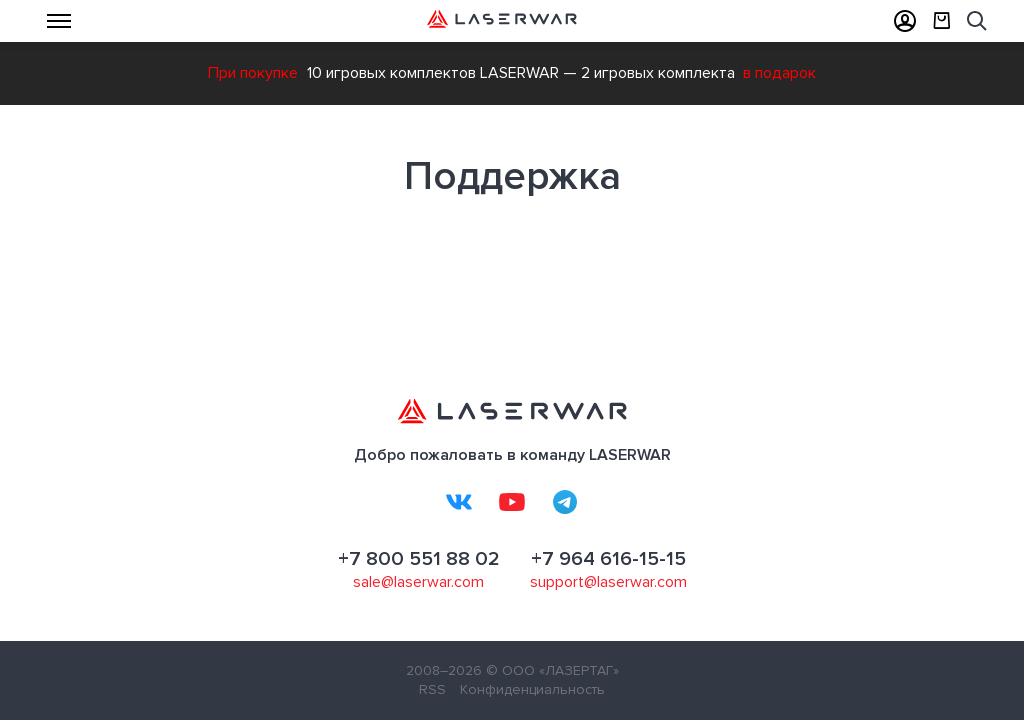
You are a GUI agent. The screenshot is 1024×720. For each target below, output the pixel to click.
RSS (432, 689)
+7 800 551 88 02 (419, 559)
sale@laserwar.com (418, 582)
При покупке (253, 73)
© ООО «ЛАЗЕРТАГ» (552, 670)
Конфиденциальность (532, 689)
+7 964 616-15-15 (608, 559)
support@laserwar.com (608, 582)
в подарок (779, 73)
